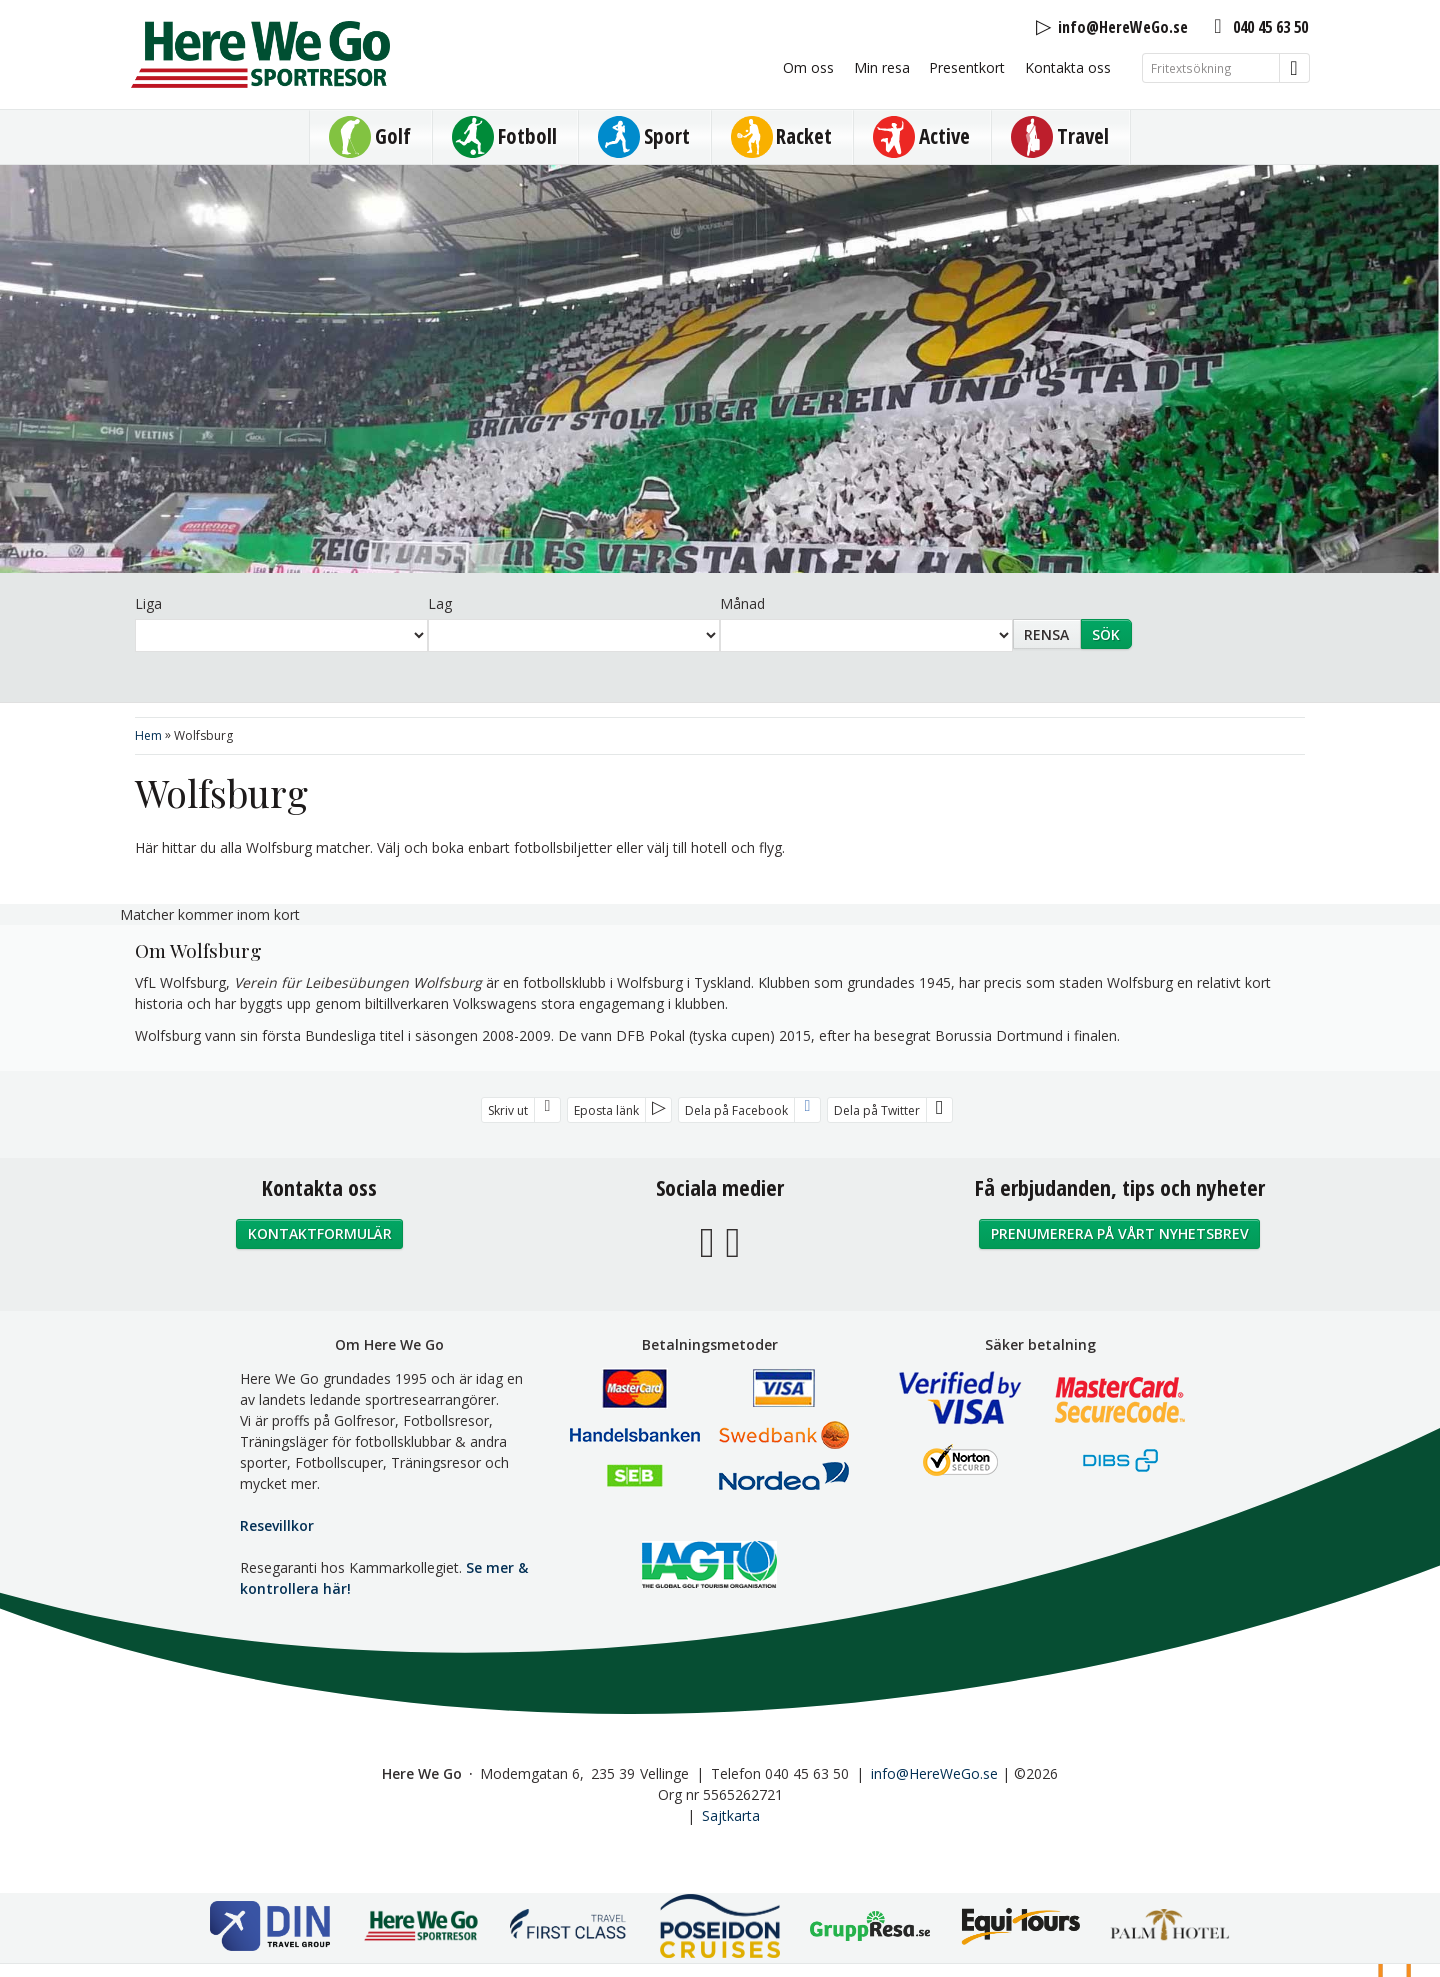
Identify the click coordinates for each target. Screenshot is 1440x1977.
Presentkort (967, 67)
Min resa (882, 67)
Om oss (808, 67)
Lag (440, 603)
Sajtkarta (731, 1815)
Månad (742, 603)
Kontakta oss (1068, 67)
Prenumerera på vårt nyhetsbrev (1120, 1233)
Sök (1106, 634)
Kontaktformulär (320, 1233)
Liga (148, 603)
